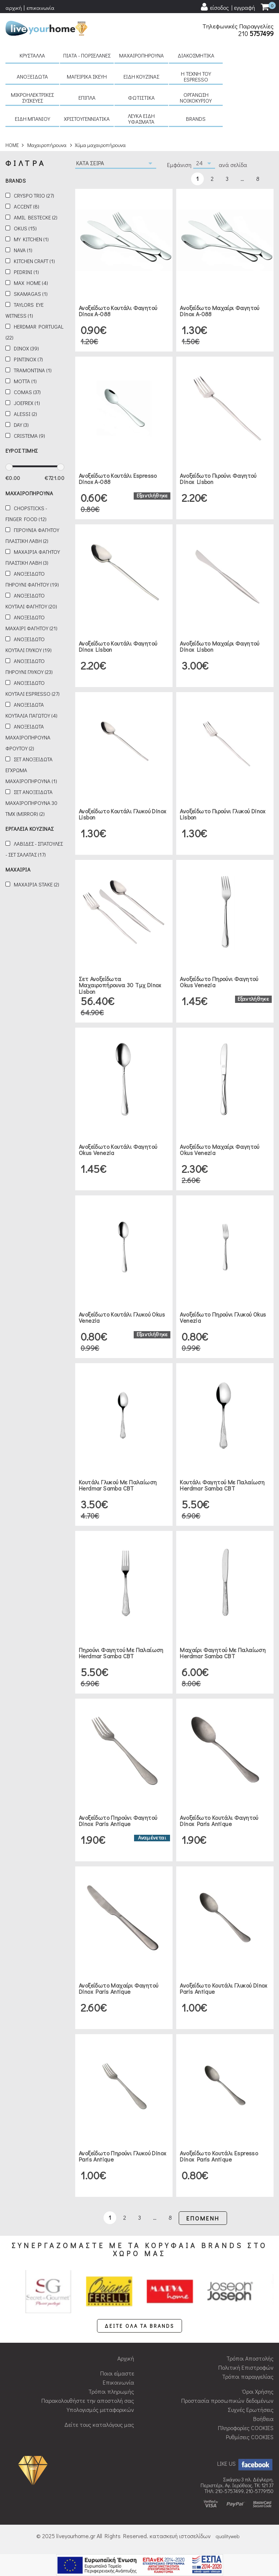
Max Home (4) (31, 282)
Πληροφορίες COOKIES (246, 2428)
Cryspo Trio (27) (34, 195)
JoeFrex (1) (27, 403)
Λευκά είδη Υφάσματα (141, 118)
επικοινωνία (40, 7)
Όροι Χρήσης (258, 2391)
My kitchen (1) (31, 239)
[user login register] (227, 7)
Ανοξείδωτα (32, 76)
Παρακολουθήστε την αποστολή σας (87, 2400)
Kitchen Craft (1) (34, 261)
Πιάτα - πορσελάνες (86, 55)
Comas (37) (27, 392)
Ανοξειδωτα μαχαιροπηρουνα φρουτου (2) (27, 737)
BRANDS (196, 118)
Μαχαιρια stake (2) (36, 884)
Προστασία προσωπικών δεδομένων (227, 2400)
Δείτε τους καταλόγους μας (99, 2424)
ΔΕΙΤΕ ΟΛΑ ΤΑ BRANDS (139, 2325)
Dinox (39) (26, 348)
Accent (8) (26, 206)
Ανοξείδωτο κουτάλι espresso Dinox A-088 (118, 479)
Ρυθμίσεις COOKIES (250, 2437)
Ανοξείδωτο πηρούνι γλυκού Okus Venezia (223, 1317)
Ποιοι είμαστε (117, 2373)
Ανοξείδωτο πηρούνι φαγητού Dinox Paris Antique (118, 1821)
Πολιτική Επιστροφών (246, 2367)
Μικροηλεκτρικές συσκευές (32, 97)
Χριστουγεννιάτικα (87, 118)
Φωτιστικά (141, 97)
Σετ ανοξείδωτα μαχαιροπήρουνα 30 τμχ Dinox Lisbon (120, 985)
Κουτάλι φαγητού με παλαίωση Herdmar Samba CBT (222, 1485)
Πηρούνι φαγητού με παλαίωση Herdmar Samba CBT (121, 1653)
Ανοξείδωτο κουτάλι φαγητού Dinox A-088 (118, 311)
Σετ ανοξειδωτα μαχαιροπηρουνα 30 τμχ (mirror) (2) (31, 803)
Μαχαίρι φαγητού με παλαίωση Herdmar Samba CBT (223, 1653)
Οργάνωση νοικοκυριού (196, 97)
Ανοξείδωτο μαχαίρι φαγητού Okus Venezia (219, 1150)
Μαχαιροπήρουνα (141, 55)
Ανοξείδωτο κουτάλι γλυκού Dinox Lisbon (122, 814)
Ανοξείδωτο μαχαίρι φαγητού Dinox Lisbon (219, 646)
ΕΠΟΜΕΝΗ (202, 2218)
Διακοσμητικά (196, 55)
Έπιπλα (87, 97)
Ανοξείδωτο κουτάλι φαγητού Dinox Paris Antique (219, 1821)
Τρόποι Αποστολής (250, 2358)
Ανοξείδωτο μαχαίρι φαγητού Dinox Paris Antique (118, 1988)
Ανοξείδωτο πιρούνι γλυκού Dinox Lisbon (222, 814)
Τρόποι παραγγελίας (248, 2376)
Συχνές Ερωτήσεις (251, 2409)
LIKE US (245, 2463)
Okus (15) (25, 228)
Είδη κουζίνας (141, 76)
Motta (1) (25, 381)
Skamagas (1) (31, 293)
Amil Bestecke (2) (35, 217)
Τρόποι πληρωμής (111, 2391)
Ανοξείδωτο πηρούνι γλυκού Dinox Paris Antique (122, 2156)
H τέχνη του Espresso (196, 76)
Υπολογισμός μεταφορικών (100, 2409)
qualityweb (227, 2536)
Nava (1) (23, 250)
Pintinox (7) (28, 359)
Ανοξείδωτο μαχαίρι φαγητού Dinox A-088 (219, 311)
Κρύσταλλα (32, 55)
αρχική (13, 7)
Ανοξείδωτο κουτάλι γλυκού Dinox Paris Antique (223, 1988)
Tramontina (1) (33, 370)
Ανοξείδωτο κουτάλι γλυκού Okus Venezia (122, 1317)
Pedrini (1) (26, 272)
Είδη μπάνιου (32, 118)
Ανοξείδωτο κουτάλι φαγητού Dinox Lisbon (118, 646)
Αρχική (125, 2358)
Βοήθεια (263, 2418)
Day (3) (21, 424)
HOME (12, 145)
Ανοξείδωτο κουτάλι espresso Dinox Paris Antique (219, 2156)
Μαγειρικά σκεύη (87, 76)
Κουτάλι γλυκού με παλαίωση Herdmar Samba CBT (118, 1485)
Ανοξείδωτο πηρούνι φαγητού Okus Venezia (219, 982)
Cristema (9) (29, 435)
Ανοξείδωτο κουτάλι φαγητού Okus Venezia (118, 1150)
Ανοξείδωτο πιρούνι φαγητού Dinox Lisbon (218, 479)
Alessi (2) (25, 413)
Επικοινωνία (118, 2382)
